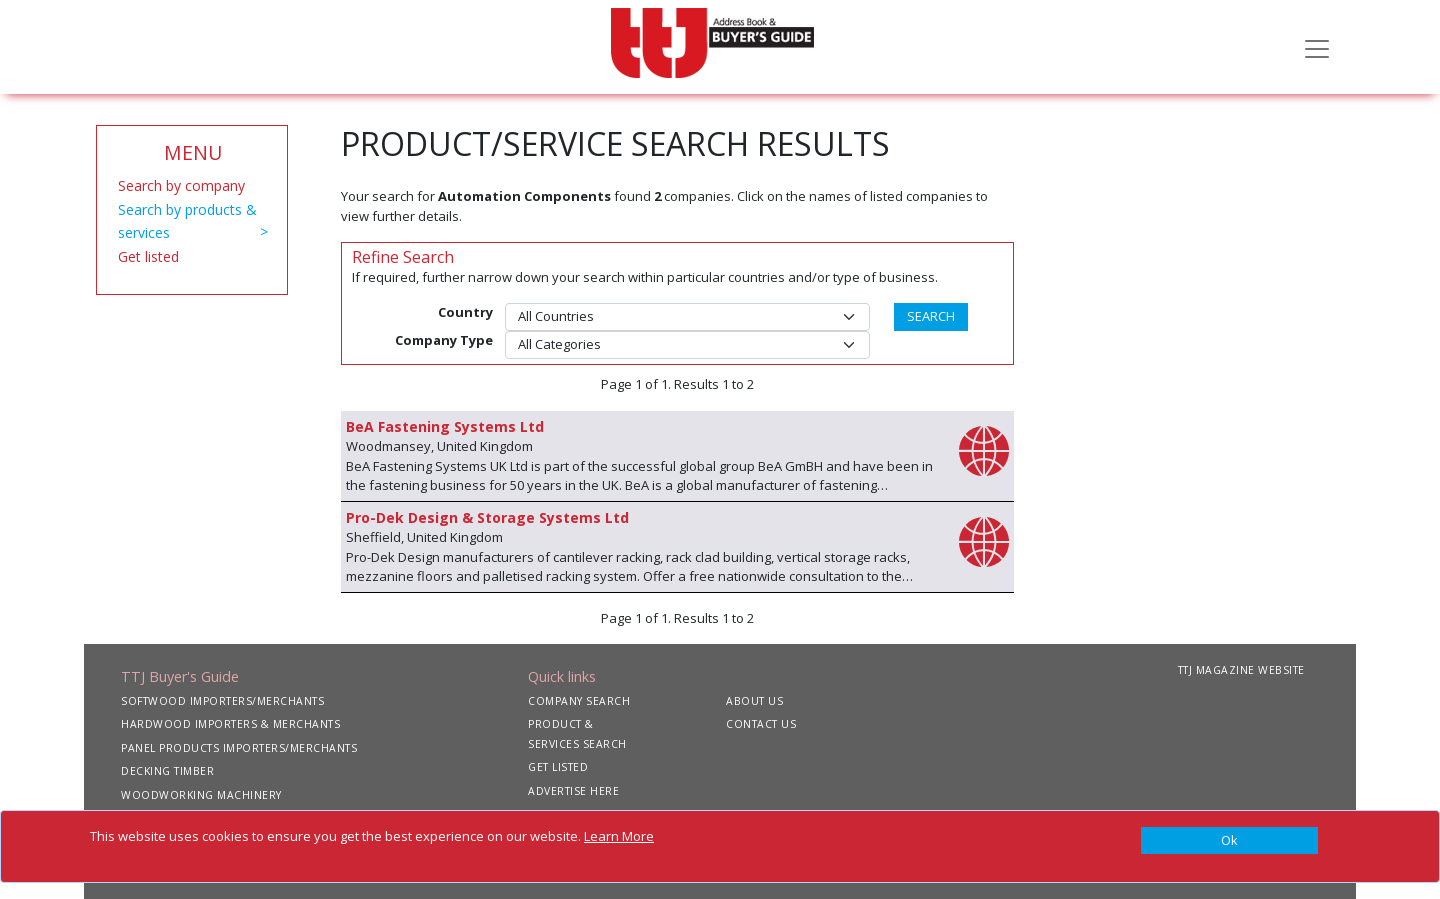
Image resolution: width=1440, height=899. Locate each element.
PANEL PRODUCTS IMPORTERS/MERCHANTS (239, 748)
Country (465, 312)
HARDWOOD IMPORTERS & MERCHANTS (230, 724)
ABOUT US (754, 701)
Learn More (619, 836)
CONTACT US (761, 724)
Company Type (444, 340)
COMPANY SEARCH (579, 701)
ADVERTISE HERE (573, 791)
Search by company (181, 185)
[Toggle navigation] (1317, 47)
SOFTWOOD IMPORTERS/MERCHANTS (222, 701)
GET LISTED (558, 767)
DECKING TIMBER (167, 771)
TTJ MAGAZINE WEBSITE (1241, 670)
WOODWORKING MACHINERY (201, 795)
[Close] (1229, 841)
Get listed (148, 256)
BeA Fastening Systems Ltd (445, 426)
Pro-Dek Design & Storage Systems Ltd (487, 517)
